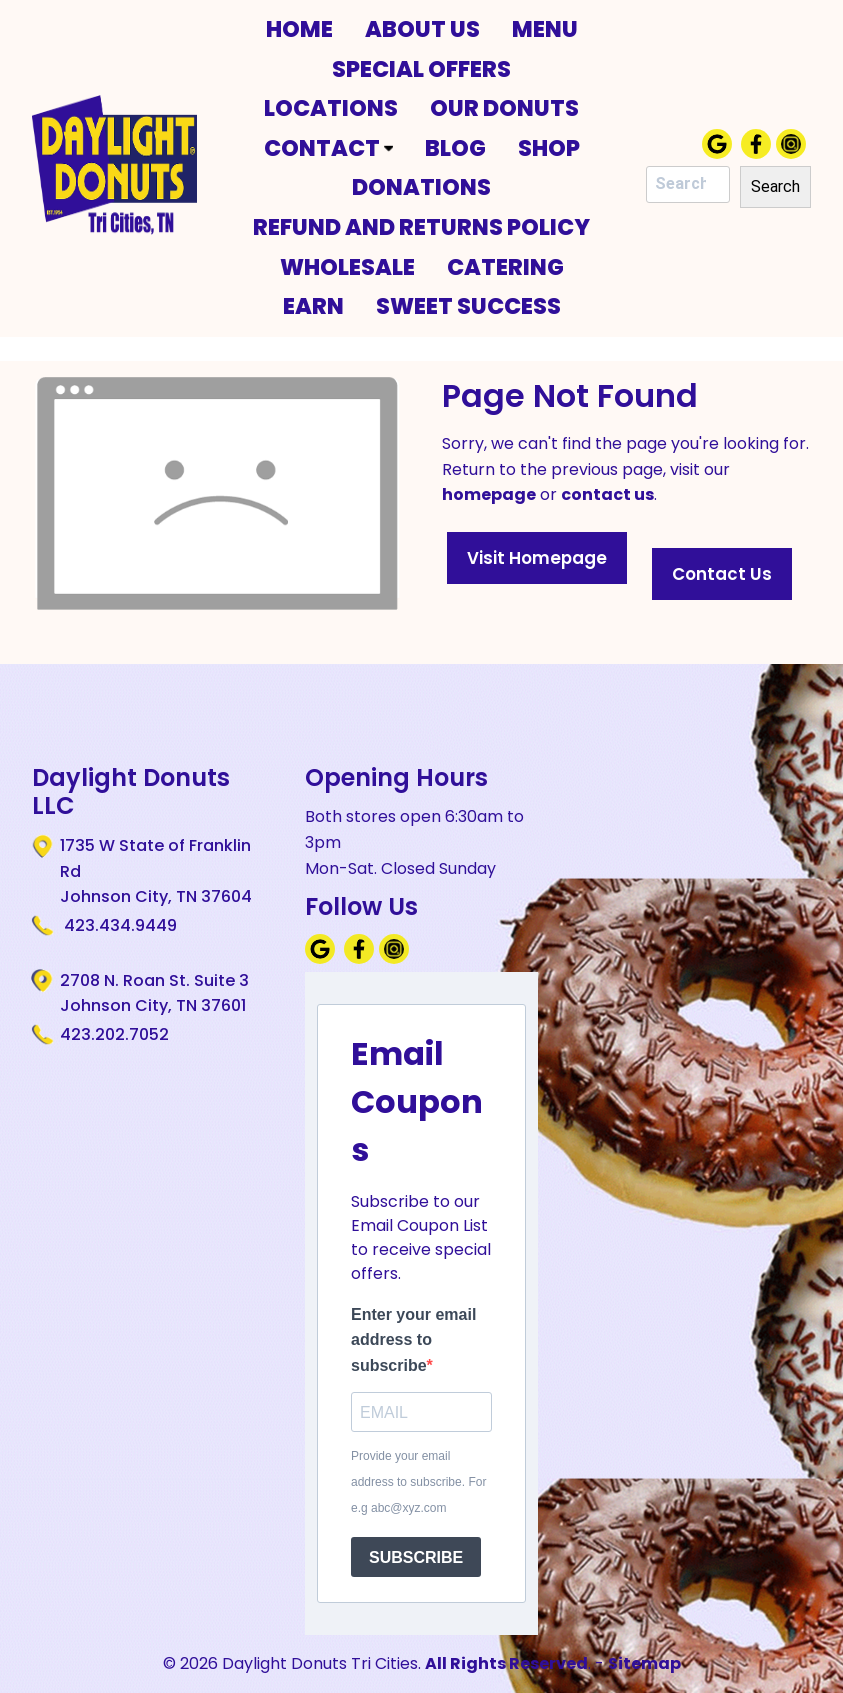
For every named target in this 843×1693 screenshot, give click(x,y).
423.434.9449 (118, 925)
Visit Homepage (537, 558)
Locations (331, 108)
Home (299, 29)
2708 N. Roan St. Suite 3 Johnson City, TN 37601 (154, 993)
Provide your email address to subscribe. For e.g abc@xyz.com (418, 1481)
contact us (607, 494)
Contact (328, 148)
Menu (545, 29)
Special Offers (421, 69)
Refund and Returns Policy (421, 227)
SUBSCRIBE (416, 1557)
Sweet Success (468, 306)
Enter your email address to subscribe (413, 1340)
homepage (489, 494)
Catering (505, 267)
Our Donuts (504, 108)
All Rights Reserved (506, 1663)
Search (775, 186)
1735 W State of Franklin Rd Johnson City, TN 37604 (156, 870)
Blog (455, 148)
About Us (422, 29)
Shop (549, 148)
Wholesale (347, 267)
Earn (313, 306)
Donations (421, 187)
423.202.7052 (114, 1034)
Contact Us (722, 574)
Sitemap (644, 1663)
